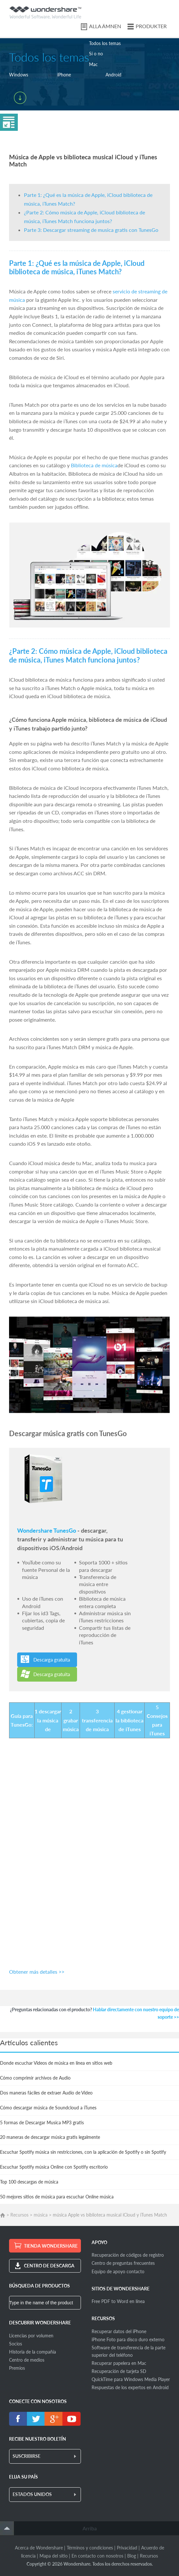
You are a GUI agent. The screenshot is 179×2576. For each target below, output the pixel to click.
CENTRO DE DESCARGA (49, 2265)
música (41, 2215)
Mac (93, 64)
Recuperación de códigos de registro (128, 2255)
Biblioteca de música (94, 465)
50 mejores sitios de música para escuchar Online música (57, 2196)
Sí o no (96, 53)
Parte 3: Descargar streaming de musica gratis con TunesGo (91, 230)
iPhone (64, 74)
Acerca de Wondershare (39, 2547)
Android (113, 74)
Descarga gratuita (51, 1659)
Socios (15, 2343)
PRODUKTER (151, 26)
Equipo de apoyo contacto (118, 2271)
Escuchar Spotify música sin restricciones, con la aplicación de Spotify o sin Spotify (83, 2152)
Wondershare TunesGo (46, 1530)
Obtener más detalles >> (36, 1972)
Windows (18, 74)
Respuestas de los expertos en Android (130, 2387)
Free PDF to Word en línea (118, 2301)
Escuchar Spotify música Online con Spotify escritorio (54, 2167)
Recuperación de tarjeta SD (119, 2371)
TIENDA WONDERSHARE (51, 2246)
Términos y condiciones (90, 2547)
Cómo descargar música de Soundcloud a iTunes (48, 2107)
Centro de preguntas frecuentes (123, 2263)
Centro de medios (26, 2360)
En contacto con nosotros (97, 2556)
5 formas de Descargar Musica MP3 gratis (42, 2122)
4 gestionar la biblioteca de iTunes (129, 1720)
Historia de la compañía (32, 2352)
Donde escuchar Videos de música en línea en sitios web (56, 2063)
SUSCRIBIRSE (26, 2456)
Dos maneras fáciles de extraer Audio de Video (46, 2092)
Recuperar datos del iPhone (119, 2331)
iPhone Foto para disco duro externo (128, 2339)
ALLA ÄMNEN (105, 26)
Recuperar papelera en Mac (119, 2363)
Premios (17, 2368)
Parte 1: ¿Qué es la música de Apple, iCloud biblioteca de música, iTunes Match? (76, 267)
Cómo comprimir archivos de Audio (35, 2078)
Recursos (19, 2215)
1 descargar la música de (48, 1720)
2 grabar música (71, 1720)
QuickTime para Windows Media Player (131, 2379)
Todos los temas (105, 43)
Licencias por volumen (31, 2335)
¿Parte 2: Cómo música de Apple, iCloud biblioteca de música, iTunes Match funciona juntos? (88, 655)
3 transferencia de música (97, 1720)
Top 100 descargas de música (29, 2181)
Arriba (90, 2528)
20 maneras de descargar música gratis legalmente (50, 2137)
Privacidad (127, 2547)
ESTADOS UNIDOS (32, 2494)
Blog (131, 2556)
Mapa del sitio (53, 2556)
